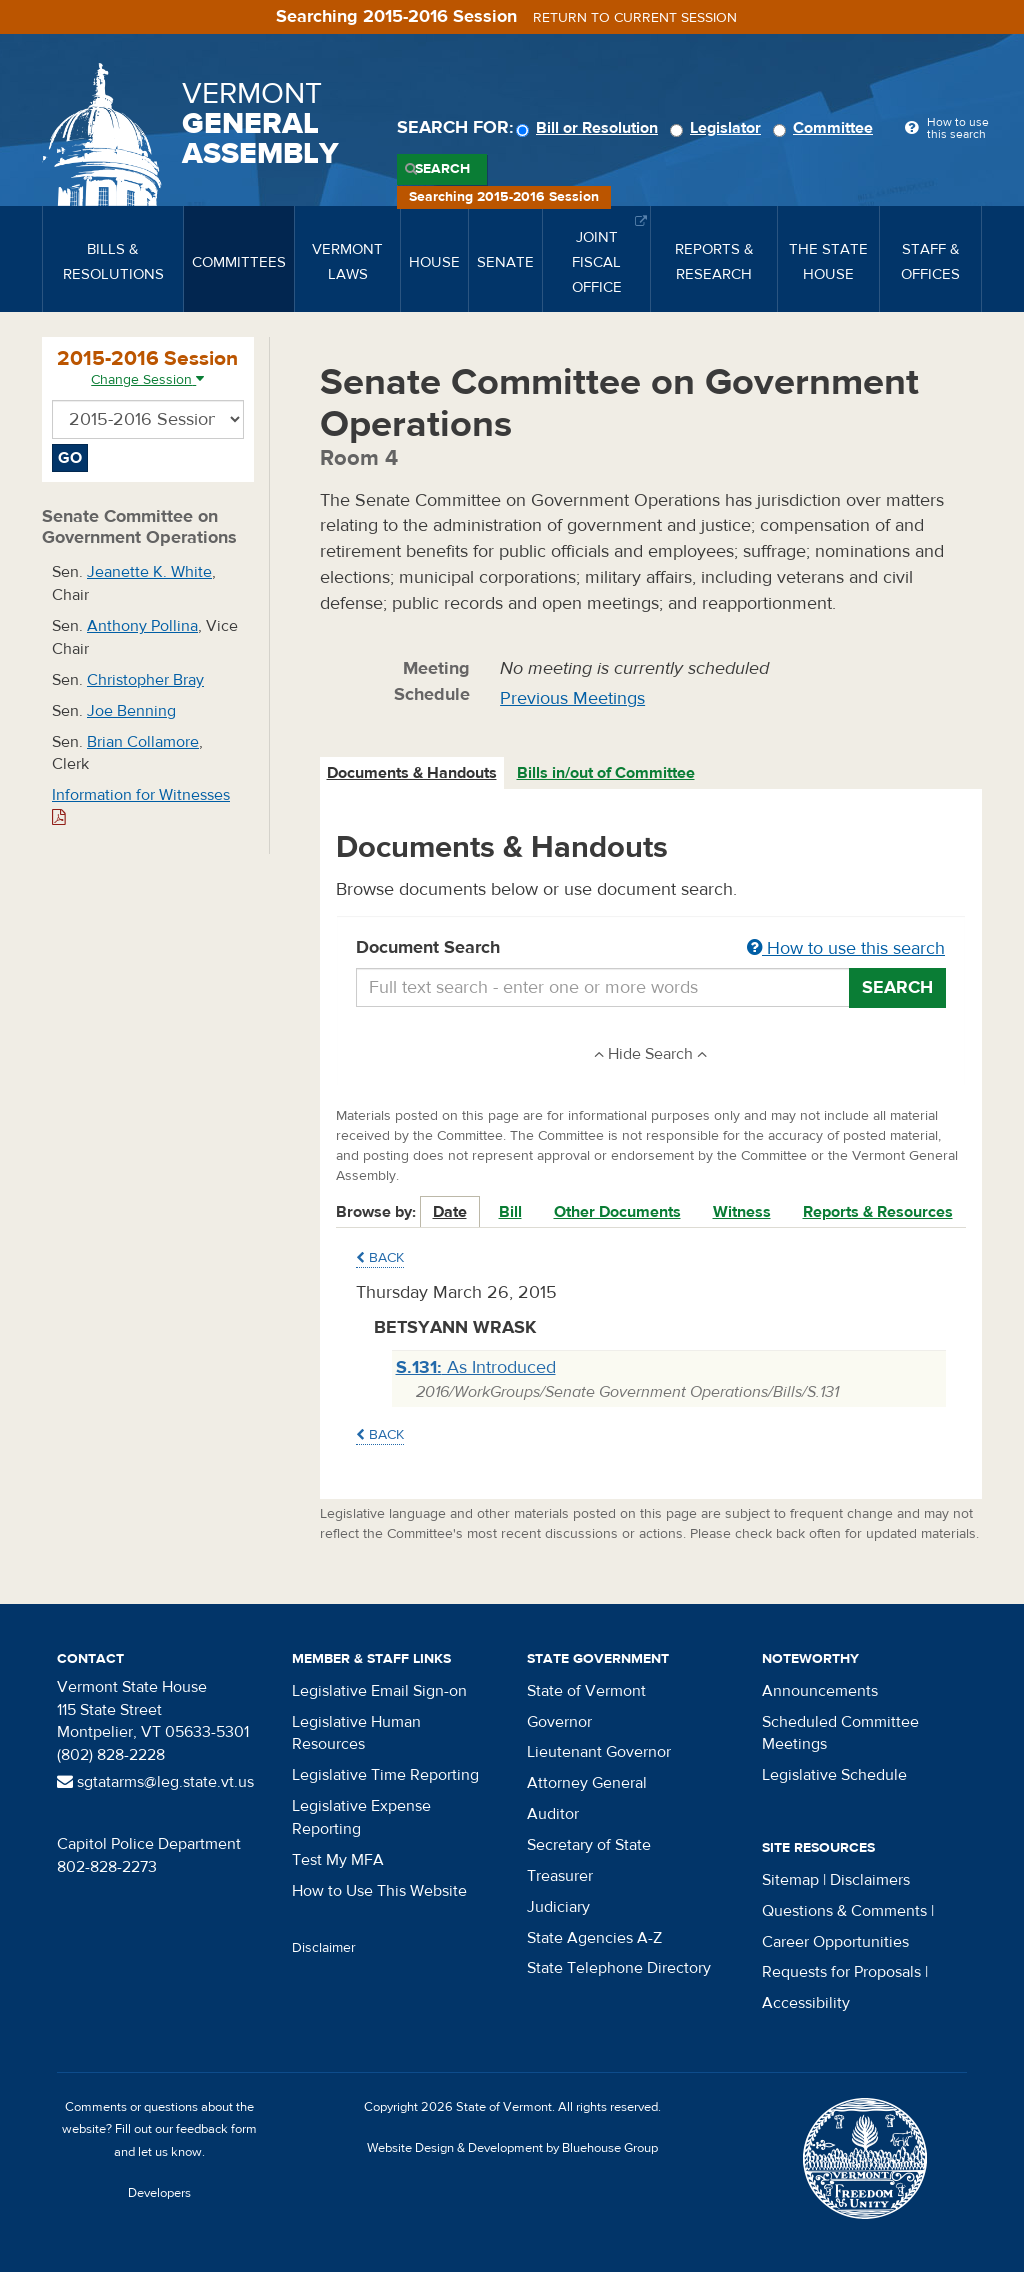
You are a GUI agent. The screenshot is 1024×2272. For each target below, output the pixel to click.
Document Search (651, 949)
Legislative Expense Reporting (361, 1817)
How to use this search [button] (846, 948)
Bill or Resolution (590, 128)
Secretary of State (589, 1845)
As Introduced (476, 1367)
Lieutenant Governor (599, 1752)
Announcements (820, 1691)
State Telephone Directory (619, 1968)
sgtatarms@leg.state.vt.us (155, 1782)
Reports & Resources (878, 1212)
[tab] (413, 773)
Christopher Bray (145, 680)
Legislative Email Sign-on (379, 1691)
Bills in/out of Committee (606, 773)
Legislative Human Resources (356, 1733)
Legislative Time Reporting (385, 1775)
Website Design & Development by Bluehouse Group (512, 2148)
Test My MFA (338, 1860)
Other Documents (617, 1212)
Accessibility (806, 2003)
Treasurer (560, 1876)
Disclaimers (870, 1880)
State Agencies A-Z (594, 1938)
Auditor (553, 1814)
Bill (510, 1212)
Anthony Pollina (142, 626)
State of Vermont (586, 1691)
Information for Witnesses (141, 805)
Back (380, 1258)
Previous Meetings (572, 698)
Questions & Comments (844, 1911)
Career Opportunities (835, 1942)
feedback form (216, 2129)
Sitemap (790, 1880)
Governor (559, 1722)
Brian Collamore (143, 742)
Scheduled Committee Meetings (840, 1733)
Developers (159, 2193)
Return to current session (635, 18)
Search (442, 169)
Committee (826, 128)
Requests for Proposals (841, 1972)
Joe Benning (131, 711)
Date (450, 1212)
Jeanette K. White (149, 572)
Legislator (718, 128)
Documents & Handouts (412, 773)
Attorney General (587, 1783)
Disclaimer (324, 1948)
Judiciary (558, 1907)
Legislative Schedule (834, 1775)
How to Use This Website (379, 1891)
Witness (742, 1212)
